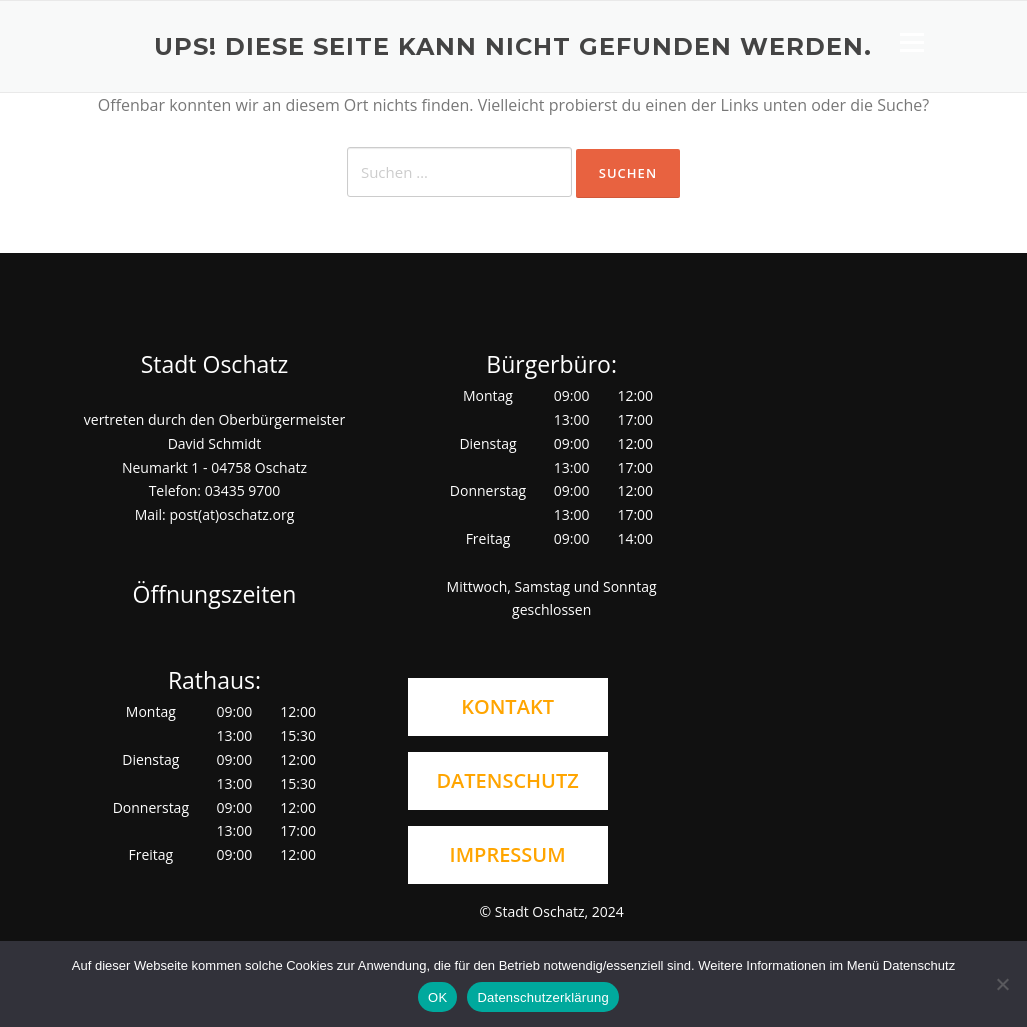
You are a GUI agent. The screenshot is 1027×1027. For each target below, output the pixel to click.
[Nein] (1002, 984)
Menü (911, 42)
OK (437, 997)
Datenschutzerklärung (542, 997)
